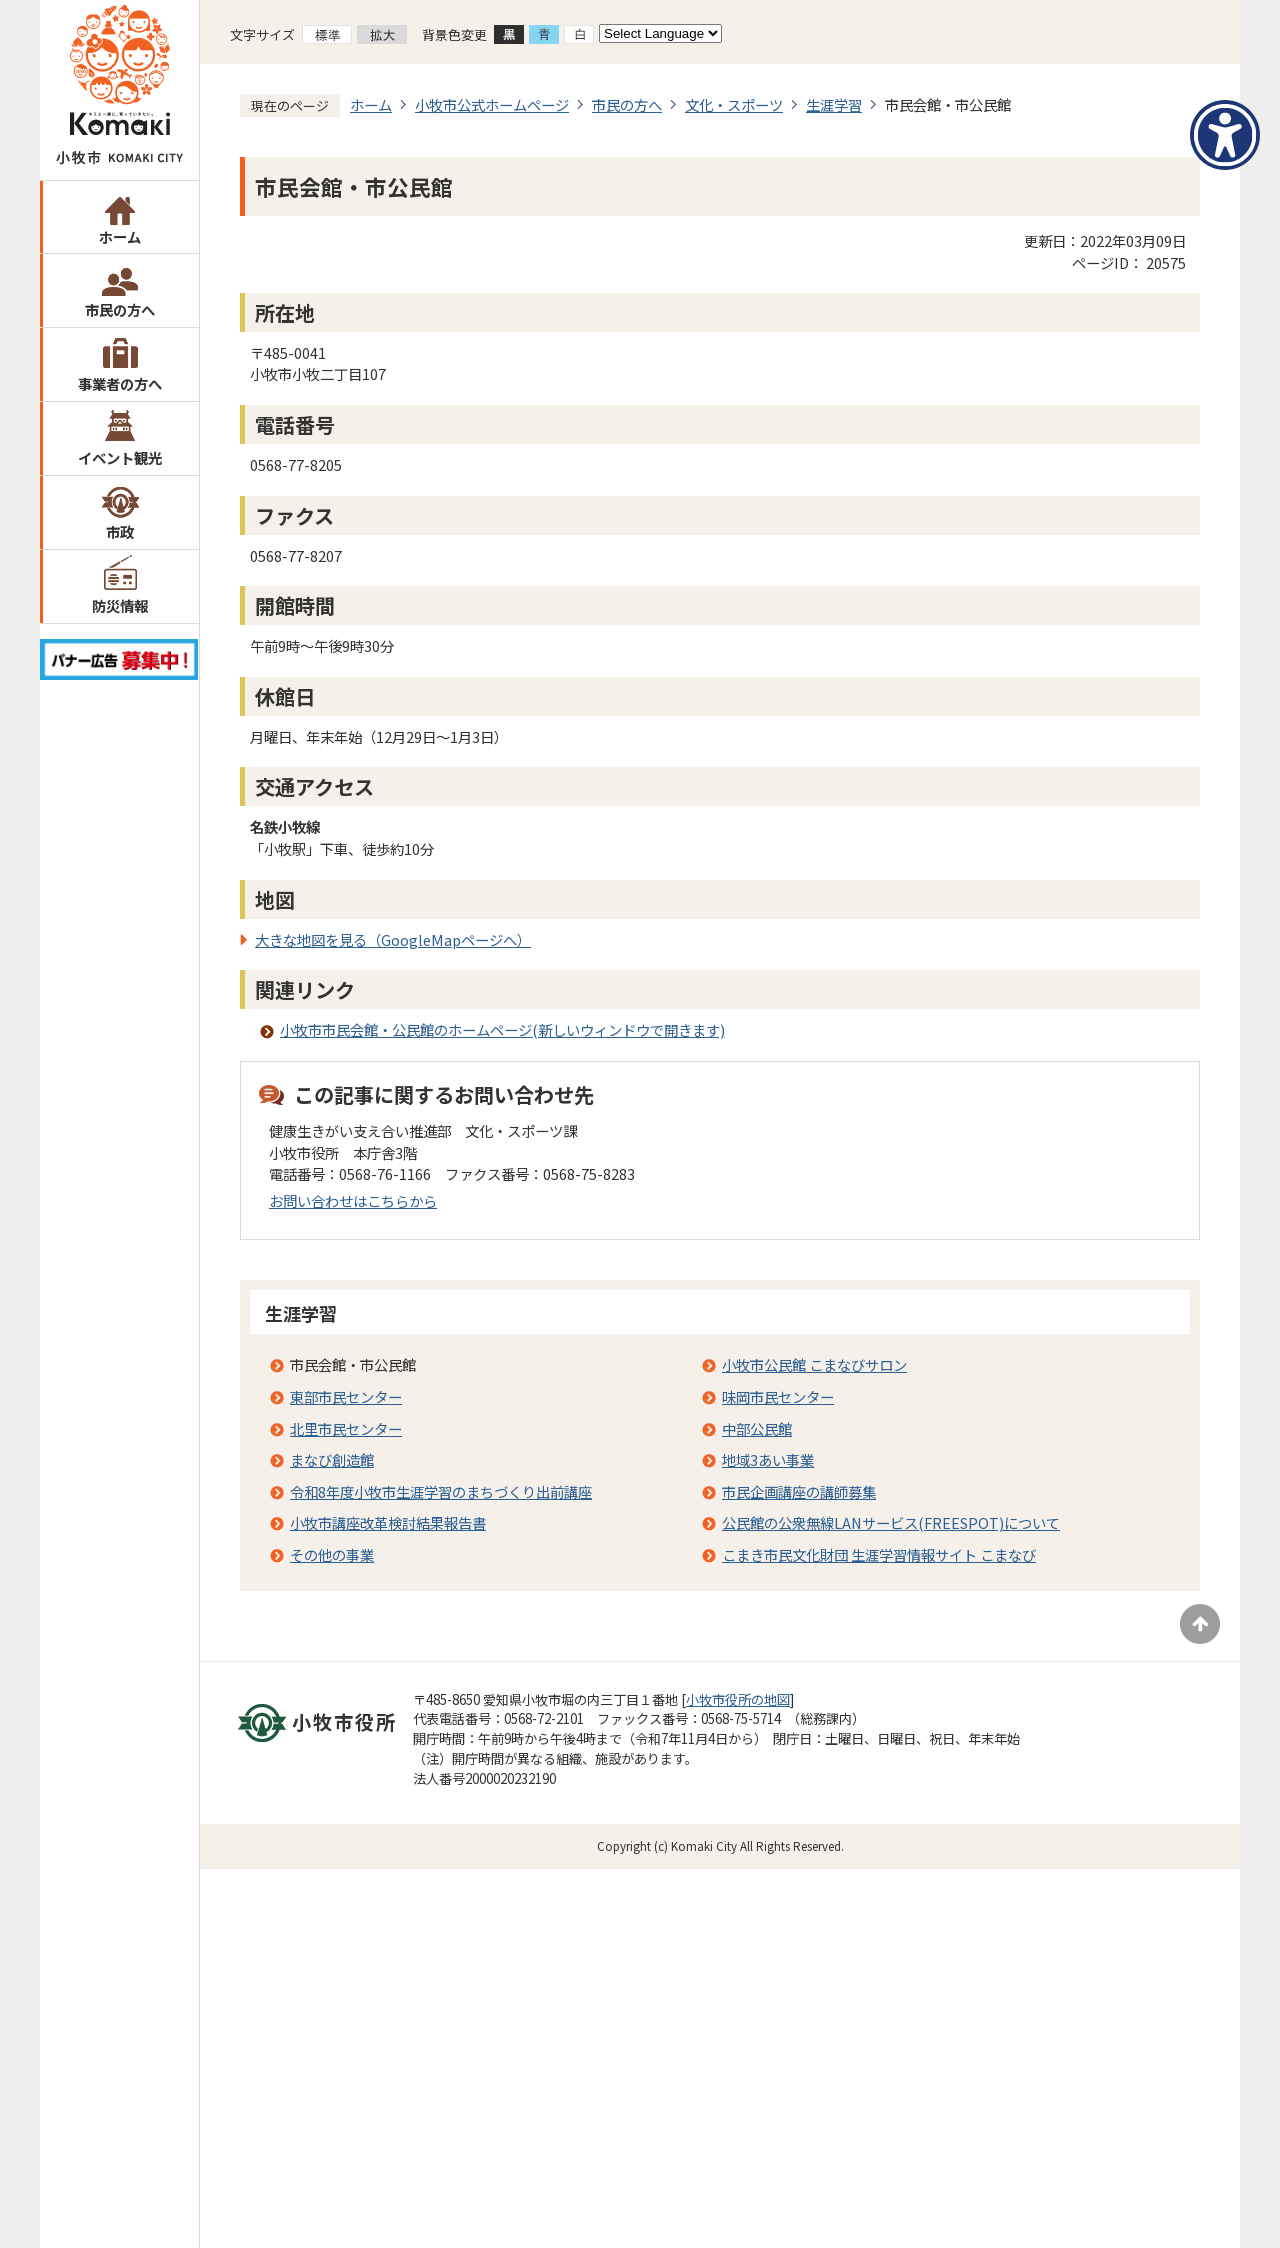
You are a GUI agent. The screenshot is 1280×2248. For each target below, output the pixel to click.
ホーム (120, 236)
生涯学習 (834, 104)
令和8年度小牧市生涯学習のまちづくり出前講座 (441, 1491)
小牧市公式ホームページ (492, 104)
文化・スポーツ (734, 104)
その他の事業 (332, 1554)
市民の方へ (120, 309)
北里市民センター (346, 1428)
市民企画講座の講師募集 (799, 1491)
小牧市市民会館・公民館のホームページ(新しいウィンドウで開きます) (502, 1029)
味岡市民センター (778, 1396)
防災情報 (120, 605)
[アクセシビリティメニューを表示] (1225, 135)
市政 (120, 531)
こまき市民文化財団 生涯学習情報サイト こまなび (879, 1554)
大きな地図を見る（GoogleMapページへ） (393, 939)
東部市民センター (346, 1396)
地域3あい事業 (768, 1459)
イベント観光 (120, 457)
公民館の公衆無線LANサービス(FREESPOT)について (891, 1522)
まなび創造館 (332, 1459)
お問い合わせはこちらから (353, 1200)
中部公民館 (757, 1428)
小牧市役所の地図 (738, 1699)
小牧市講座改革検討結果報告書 (388, 1522)
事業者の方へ (120, 383)
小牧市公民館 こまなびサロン (814, 1364)
